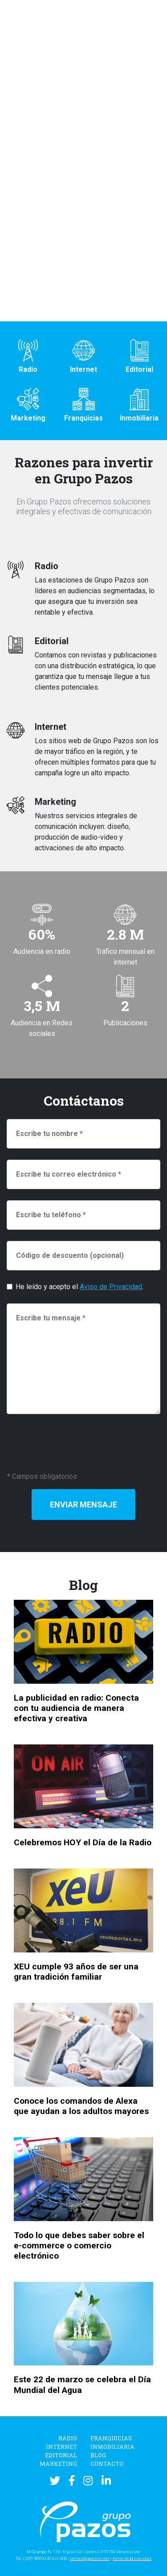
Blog (98, 2455)
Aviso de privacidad (132, 2558)
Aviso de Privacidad (111, 1286)
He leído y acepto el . (79, 1286)
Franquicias (111, 2438)
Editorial (61, 2455)
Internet (61, 2446)
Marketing (58, 2463)
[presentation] (74, 1442)
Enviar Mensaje (83, 1504)
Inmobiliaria (112, 2446)
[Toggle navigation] (152, 24)
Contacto (106, 2463)
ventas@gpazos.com (90, 2558)
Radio (67, 2438)
